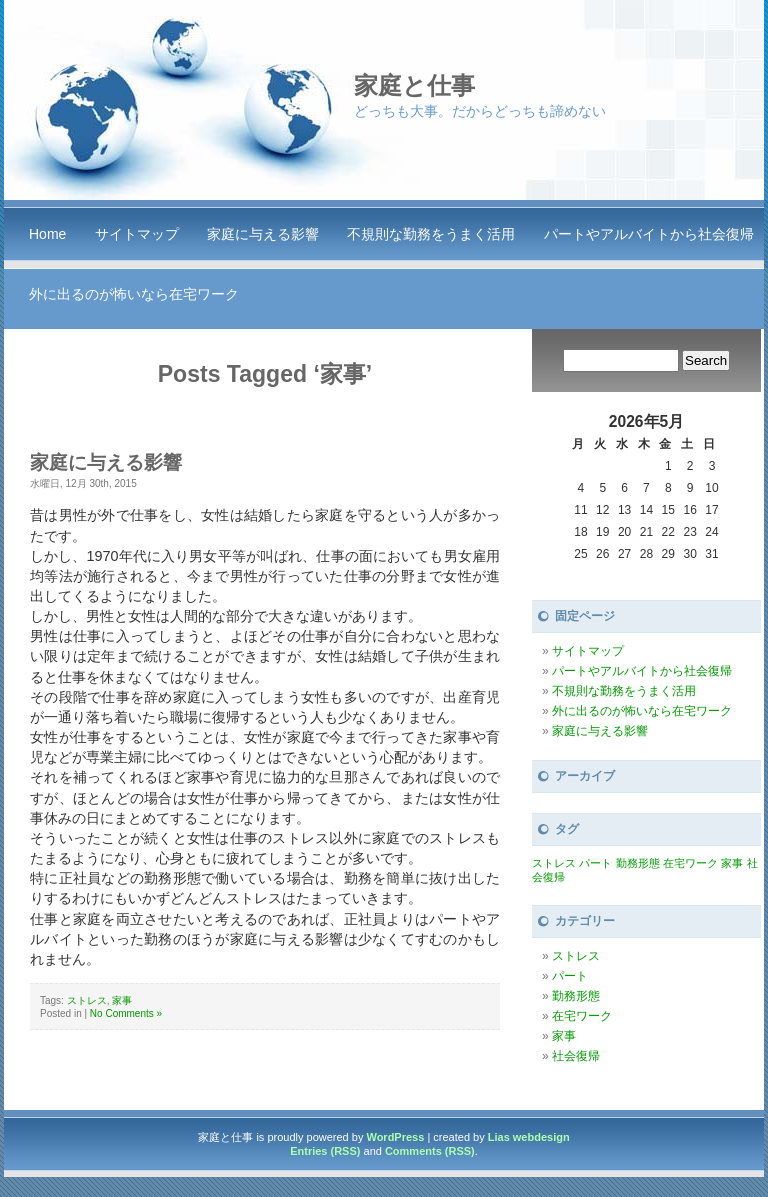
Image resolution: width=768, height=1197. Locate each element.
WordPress (395, 1137)
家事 (122, 1000)
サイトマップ (137, 234)
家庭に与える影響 (263, 234)
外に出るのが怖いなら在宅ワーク (134, 294)
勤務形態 (576, 996)
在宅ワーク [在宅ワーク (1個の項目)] (690, 863)
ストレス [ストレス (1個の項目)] (554, 863)
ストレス (87, 1000)
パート (570, 976)
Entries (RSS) (325, 1151)
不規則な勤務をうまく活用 (431, 234)
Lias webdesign (529, 1137)
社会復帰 (576, 1056)
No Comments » (126, 1013)
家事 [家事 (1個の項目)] (732, 863)
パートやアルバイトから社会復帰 (649, 234)
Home (47, 234)
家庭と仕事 (414, 85)
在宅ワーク (582, 1016)
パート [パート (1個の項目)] (595, 863)
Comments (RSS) (430, 1151)
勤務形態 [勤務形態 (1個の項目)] (638, 863)
